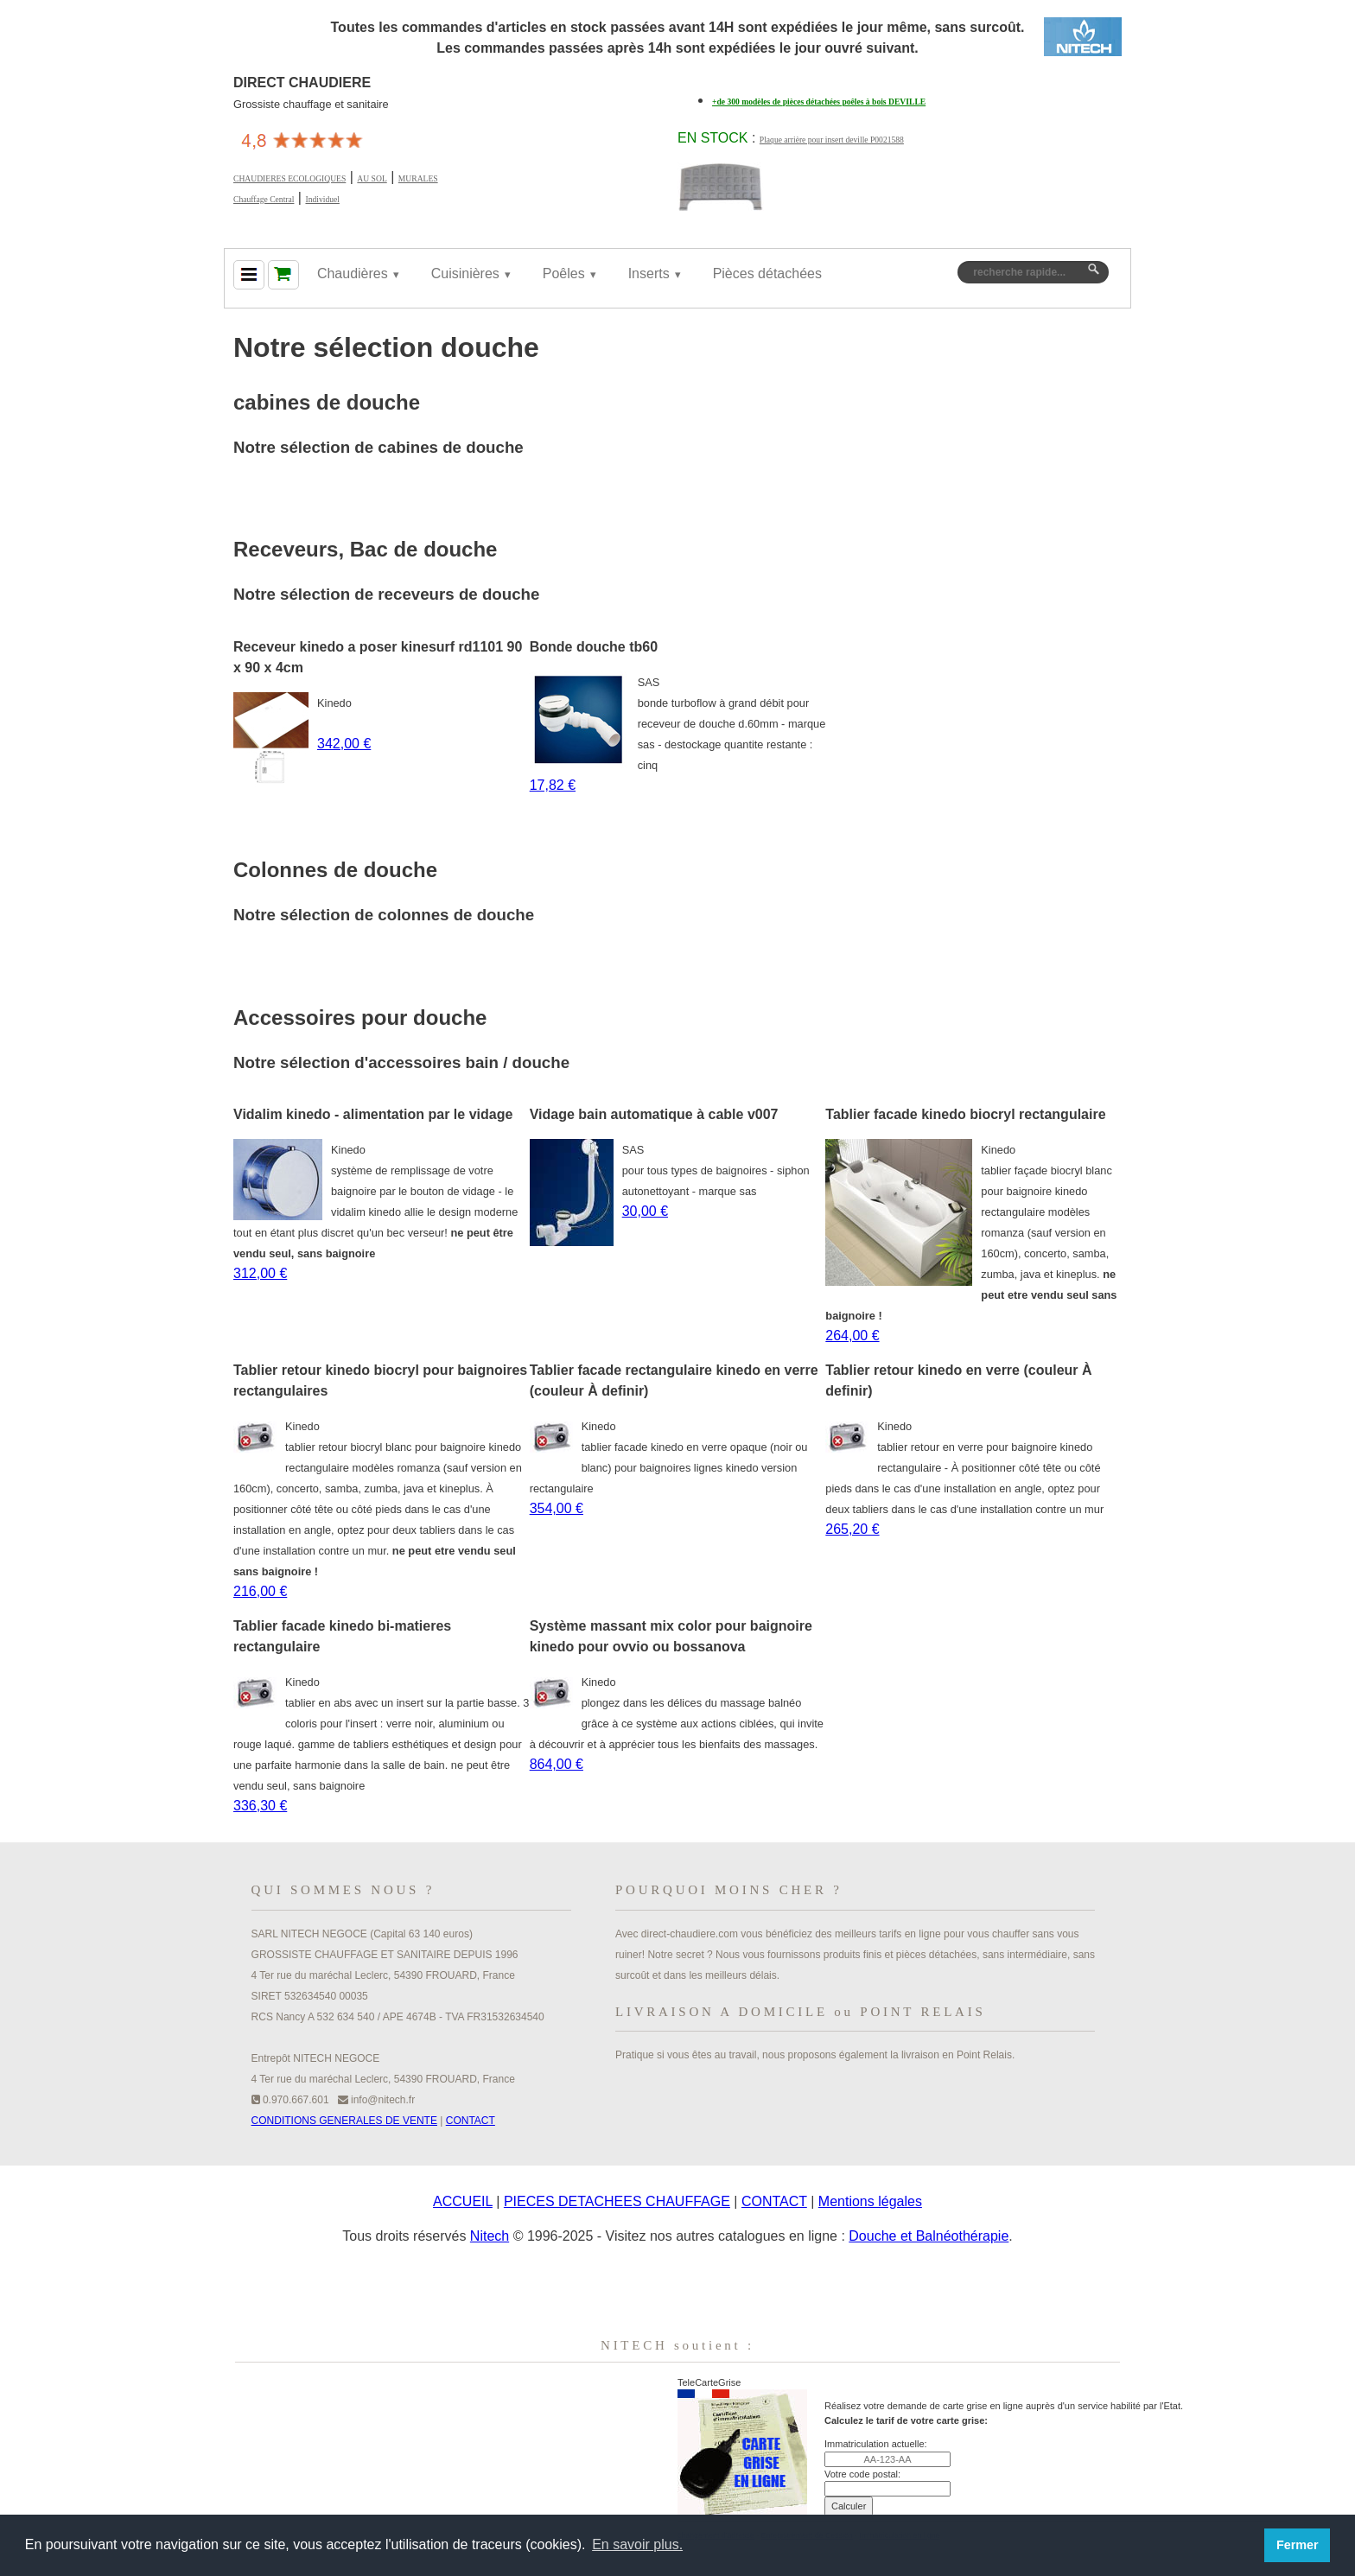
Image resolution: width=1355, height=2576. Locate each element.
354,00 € (556, 1508)
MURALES (418, 178)
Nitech (489, 2236)
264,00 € (852, 1335)
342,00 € (344, 743)
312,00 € (260, 1273)
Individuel (322, 199)
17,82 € (553, 785)
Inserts (649, 273)
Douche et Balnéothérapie (928, 2236)
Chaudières (352, 273)
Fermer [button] (1297, 2545)
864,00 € (556, 1764)
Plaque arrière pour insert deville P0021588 (832, 139)
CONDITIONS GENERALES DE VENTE (344, 2121)
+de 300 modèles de (819, 101)
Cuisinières (465, 273)
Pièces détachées (767, 273)
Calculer (848, 2506)
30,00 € (645, 1211)
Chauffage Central (263, 199)
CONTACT (470, 2121)
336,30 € (260, 1805)
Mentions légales (870, 2201)
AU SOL (371, 178)
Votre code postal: (862, 2474)
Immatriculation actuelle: (875, 2444)
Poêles (564, 273)
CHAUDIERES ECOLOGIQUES (289, 178)
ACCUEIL (463, 2201)
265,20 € (852, 1529)
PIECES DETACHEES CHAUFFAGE (617, 2201)
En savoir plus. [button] (637, 2544)
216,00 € (260, 1591)
